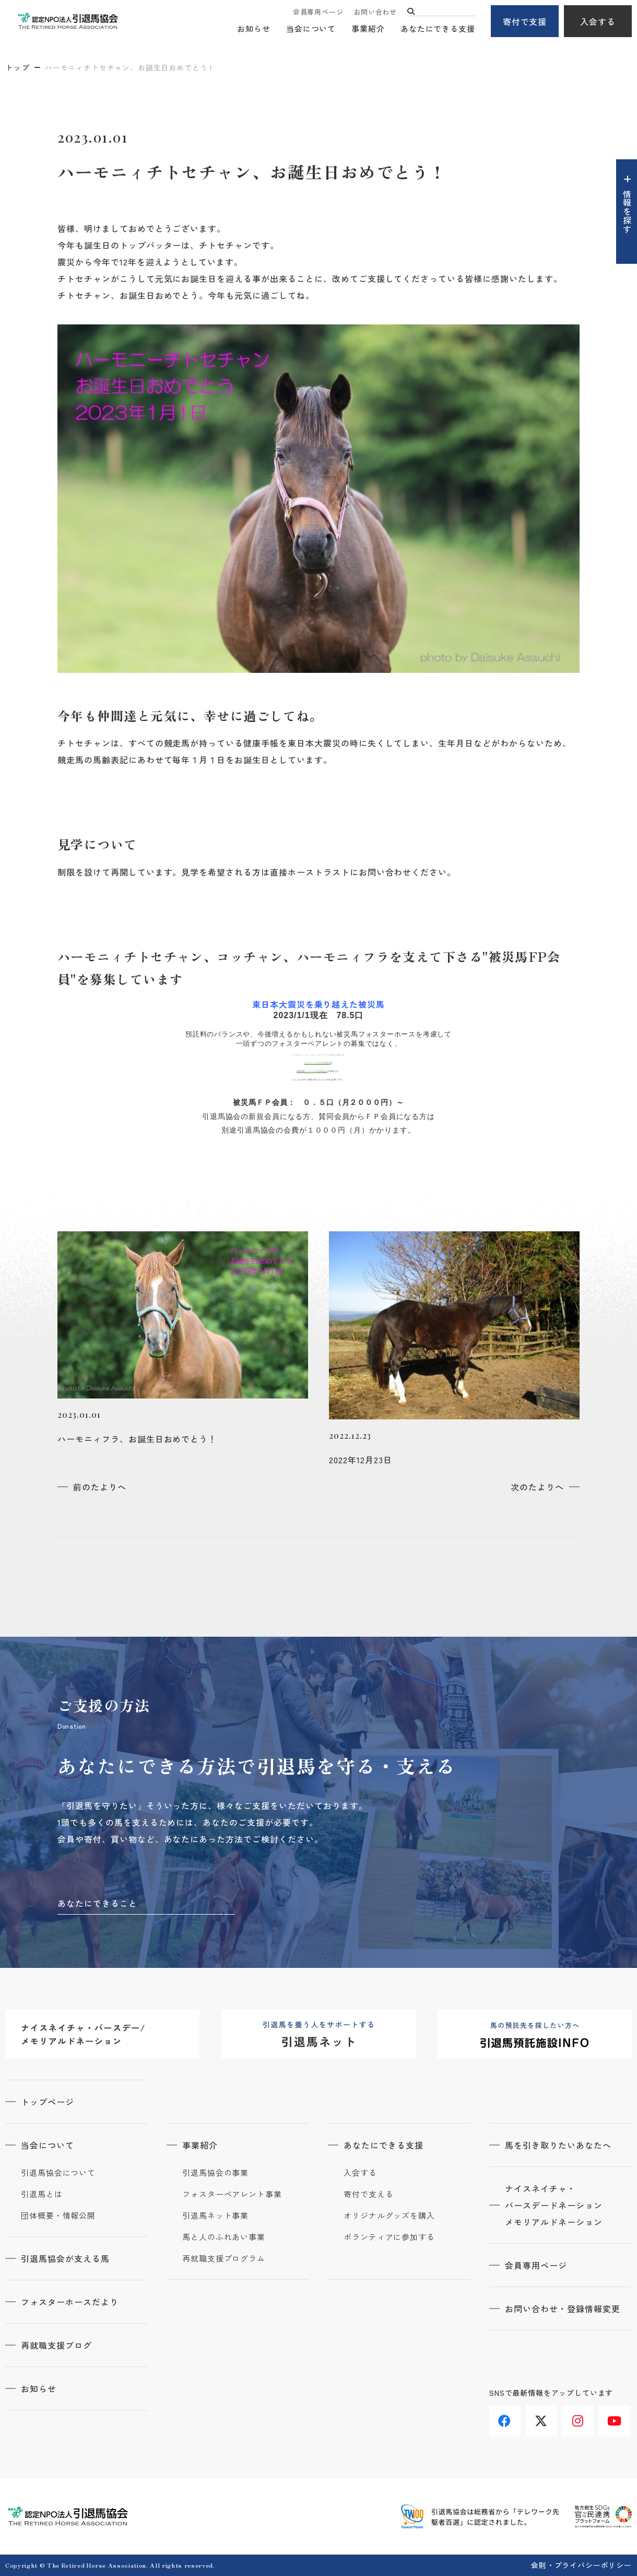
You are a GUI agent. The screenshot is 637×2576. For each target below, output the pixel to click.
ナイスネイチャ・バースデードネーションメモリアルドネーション (554, 2205)
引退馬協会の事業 (215, 2172)
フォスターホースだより (70, 2301)
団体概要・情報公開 (58, 2215)
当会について (311, 29)
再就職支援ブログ (56, 2345)
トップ (17, 67)
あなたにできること (97, 1903)
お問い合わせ (375, 11)
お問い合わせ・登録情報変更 (562, 2308)
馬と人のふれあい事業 (223, 2237)
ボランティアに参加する (389, 2237)
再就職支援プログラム (223, 2258)
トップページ (47, 2101)
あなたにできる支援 (437, 29)
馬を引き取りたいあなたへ (558, 2145)
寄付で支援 (525, 21)
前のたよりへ (99, 1487)
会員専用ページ (318, 11)
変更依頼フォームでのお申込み (312, 1071)
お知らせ (253, 29)
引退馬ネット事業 (215, 2215)
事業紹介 (368, 29)
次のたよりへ (537, 1487)
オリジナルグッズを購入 (389, 2215)
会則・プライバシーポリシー (581, 2565)
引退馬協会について (58, 2172)
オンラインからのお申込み (317, 1063)
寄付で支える (368, 2194)
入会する (598, 21)
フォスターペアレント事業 (232, 2194)
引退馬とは (42, 2194)
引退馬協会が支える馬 (65, 2258)
